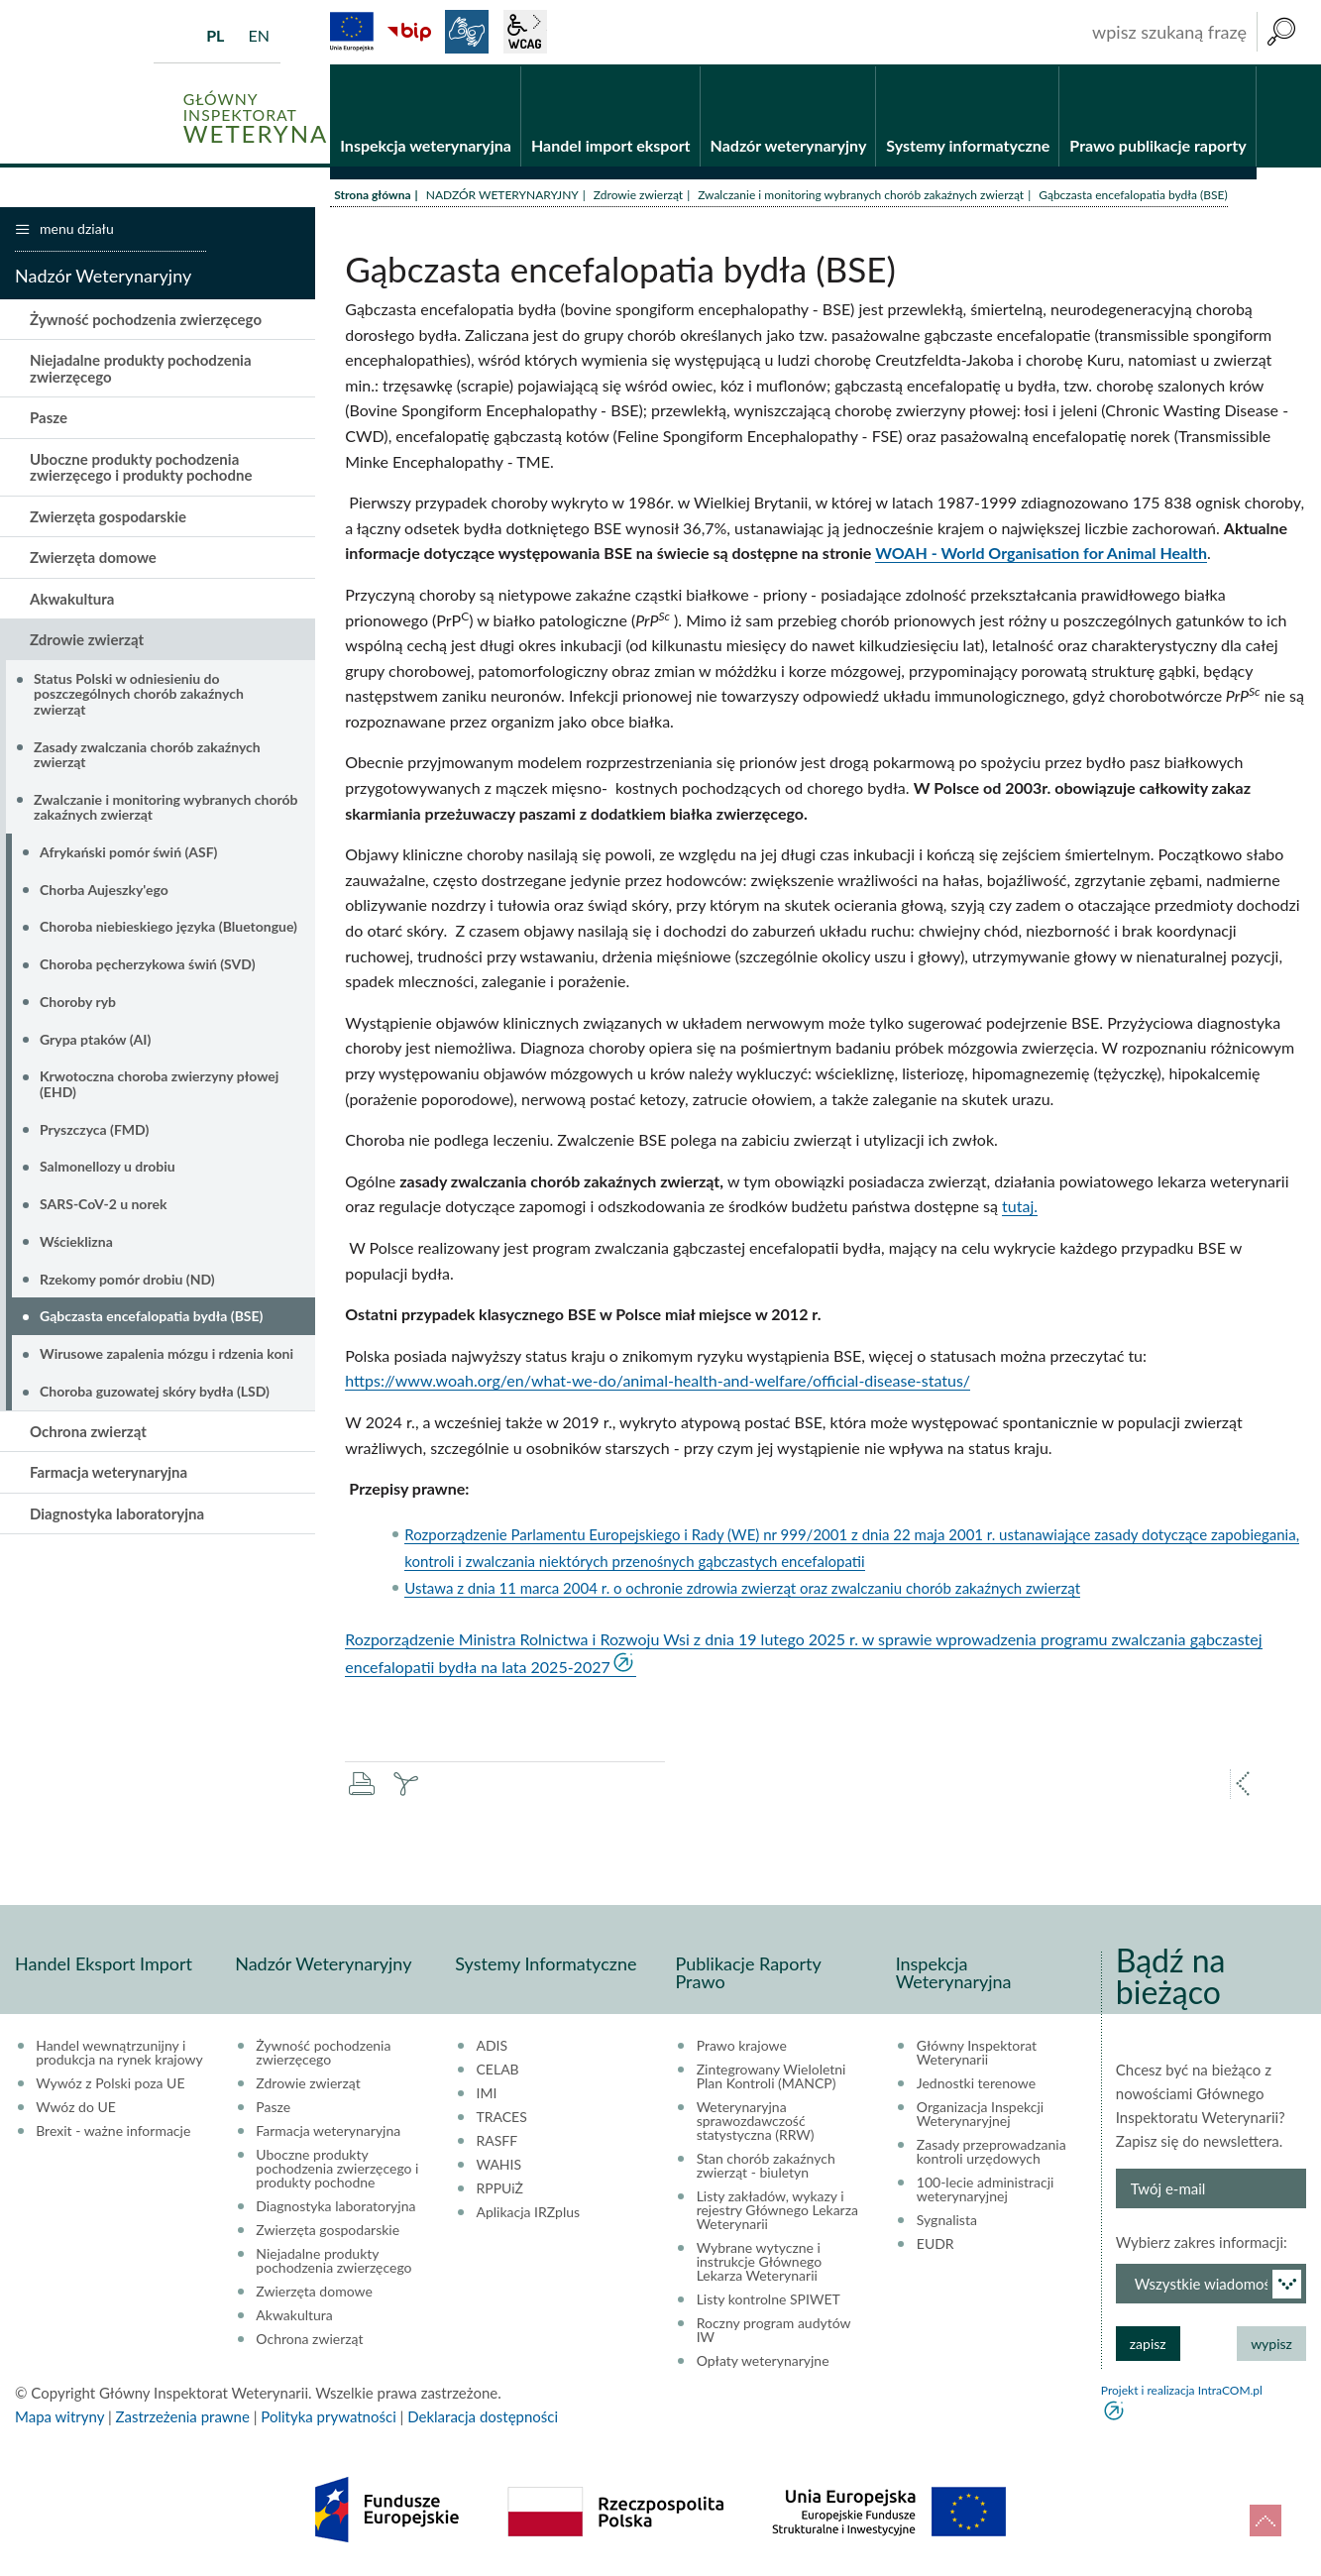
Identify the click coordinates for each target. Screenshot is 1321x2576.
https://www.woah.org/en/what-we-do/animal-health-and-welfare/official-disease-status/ (657, 1382)
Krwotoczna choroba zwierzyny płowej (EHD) (159, 1085)
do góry (1265, 2520)
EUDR (935, 2245)
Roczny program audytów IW (774, 2331)
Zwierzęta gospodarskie (108, 517)
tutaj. (1020, 1207)
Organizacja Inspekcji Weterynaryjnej (980, 2115)
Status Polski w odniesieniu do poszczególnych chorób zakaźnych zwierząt (139, 695)
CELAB (498, 2070)
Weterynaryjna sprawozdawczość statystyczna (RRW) (756, 2122)
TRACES (502, 2118)
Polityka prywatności (328, 2417)
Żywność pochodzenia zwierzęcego (146, 320)
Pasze (48, 419)
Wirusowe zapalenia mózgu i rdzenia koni (166, 1355)
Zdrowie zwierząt (638, 195)
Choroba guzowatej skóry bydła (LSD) (155, 1392)
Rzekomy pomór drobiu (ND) (127, 1280)
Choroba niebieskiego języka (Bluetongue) (168, 928)
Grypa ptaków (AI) (95, 1040)
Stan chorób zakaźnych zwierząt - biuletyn (766, 2167)
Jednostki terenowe (976, 2084)
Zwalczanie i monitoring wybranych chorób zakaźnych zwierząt (861, 195)
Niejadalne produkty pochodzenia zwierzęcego (141, 370)
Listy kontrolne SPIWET (768, 2300)
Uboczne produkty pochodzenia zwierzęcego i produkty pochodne (141, 468)
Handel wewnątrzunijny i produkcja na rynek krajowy (119, 2054)
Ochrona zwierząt (88, 1432)
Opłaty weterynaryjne (763, 2362)
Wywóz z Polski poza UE (110, 2084)
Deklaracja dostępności (482, 2417)
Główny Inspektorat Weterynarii (977, 2054)
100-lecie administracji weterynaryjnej (985, 2190)
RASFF (497, 2142)
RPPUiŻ (500, 2189)
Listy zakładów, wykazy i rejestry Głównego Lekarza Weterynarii (777, 2211)
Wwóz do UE (76, 2108)
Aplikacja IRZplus (529, 2213)
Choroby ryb (78, 1002)
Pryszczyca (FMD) (94, 1130)
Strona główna (372, 195)
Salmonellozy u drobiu (107, 1168)
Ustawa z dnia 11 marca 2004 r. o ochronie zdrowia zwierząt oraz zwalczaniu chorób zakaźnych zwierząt (742, 1589)
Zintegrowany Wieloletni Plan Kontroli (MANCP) (771, 2077)
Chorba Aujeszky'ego (104, 890)
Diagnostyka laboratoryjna (117, 1514)
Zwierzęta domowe (93, 559)
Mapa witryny (59, 2417)
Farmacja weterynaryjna (108, 1473)
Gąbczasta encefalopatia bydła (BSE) (151, 1317)
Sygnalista (947, 2221)
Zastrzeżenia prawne (183, 2417)
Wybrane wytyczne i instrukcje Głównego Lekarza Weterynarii (760, 2263)
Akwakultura (72, 600)
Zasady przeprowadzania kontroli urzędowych (991, 2153)
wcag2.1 (525, 32)
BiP (409, 32)
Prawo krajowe (742, 2047)
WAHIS (499, 2166)
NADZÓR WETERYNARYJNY (502, 195)
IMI (487, 2094)
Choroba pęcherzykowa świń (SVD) (148, 965)
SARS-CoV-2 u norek (103, 1205)
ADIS (492, 2047)
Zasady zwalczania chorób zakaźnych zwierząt (147, 755)
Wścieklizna (76, 1242)
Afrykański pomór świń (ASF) (128, 852)
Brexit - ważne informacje (113, 2132)
